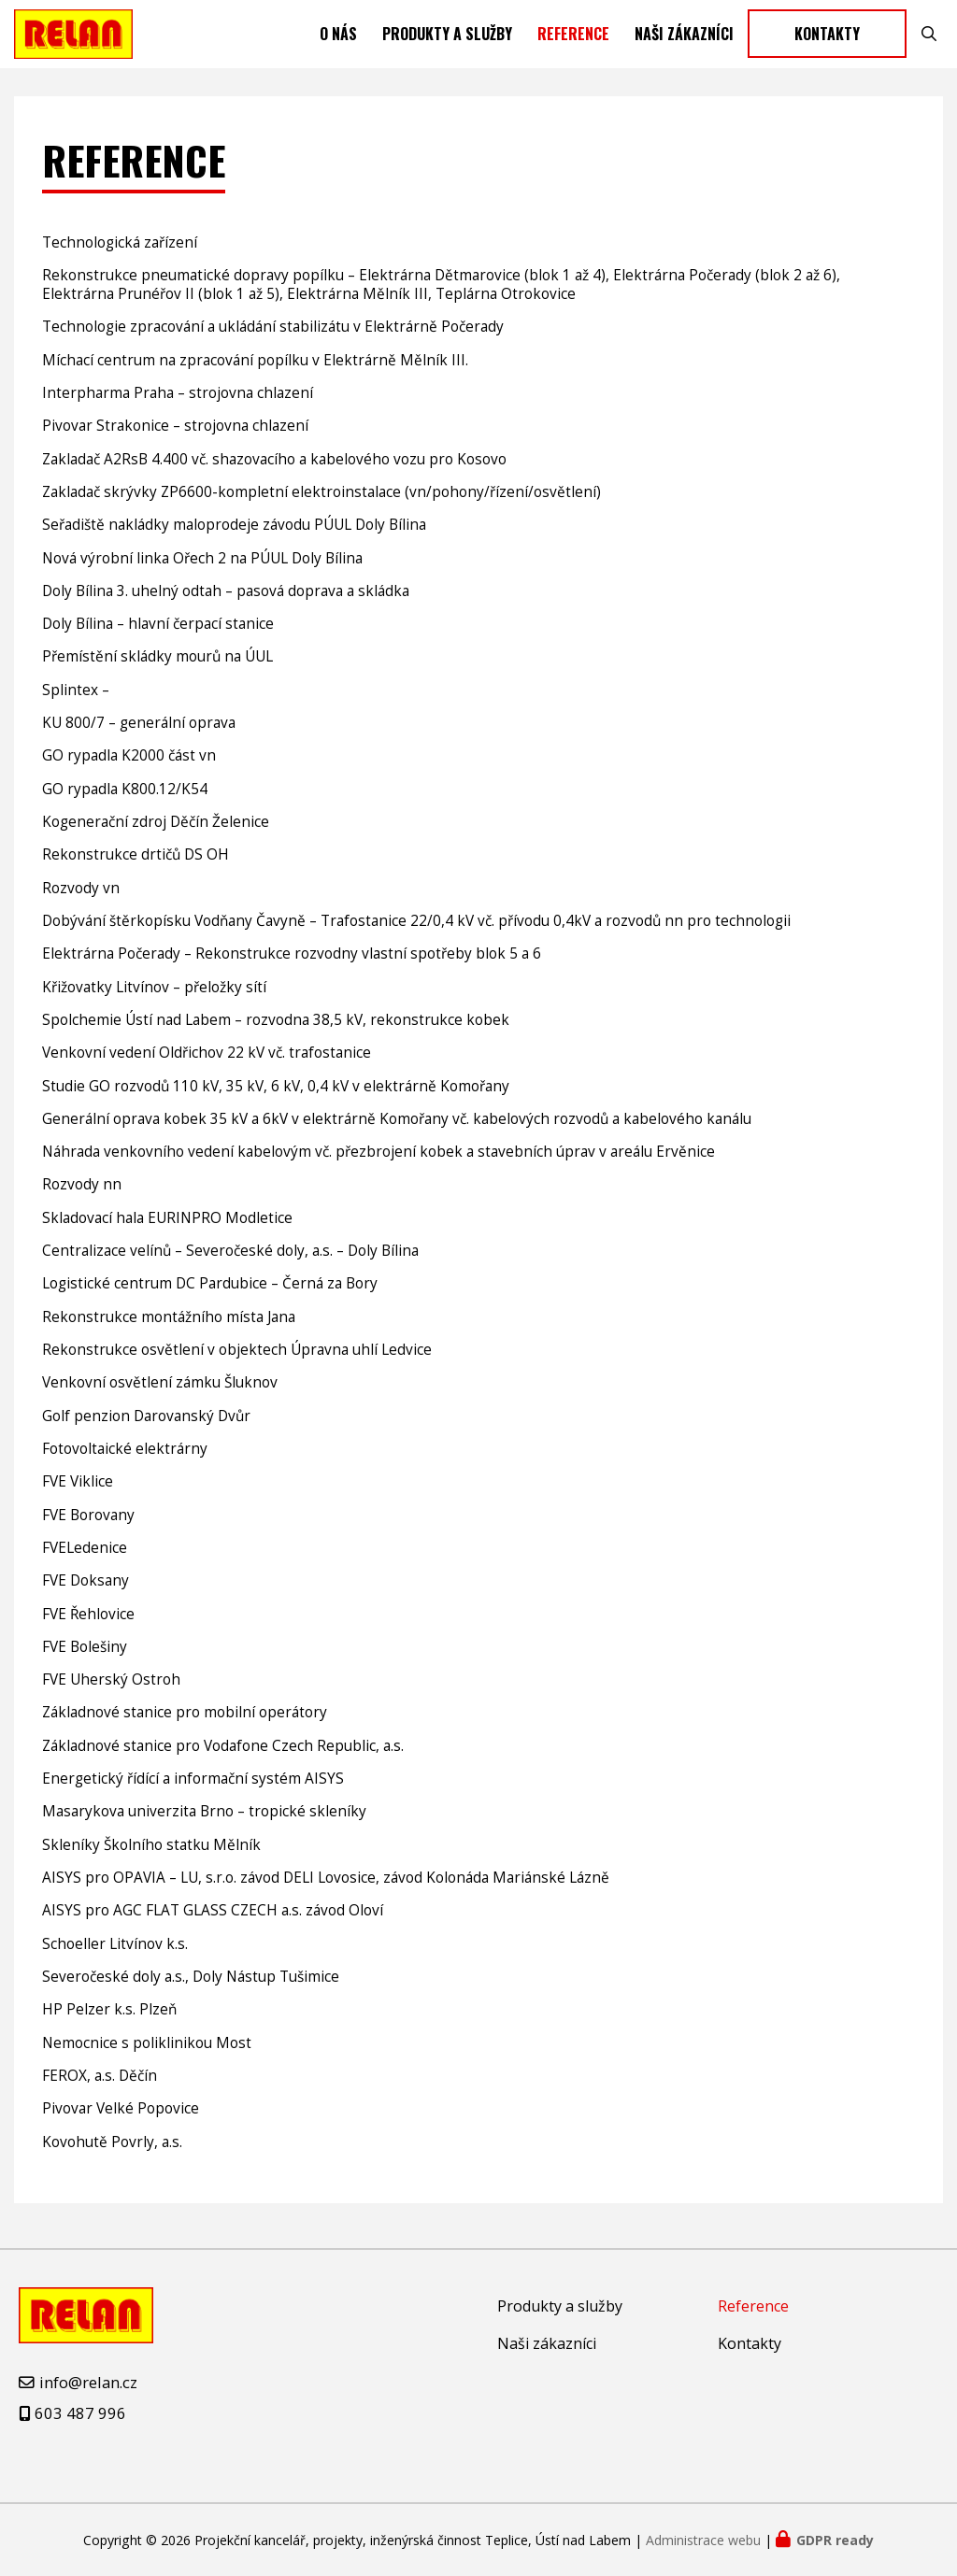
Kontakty (827, 42)
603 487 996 (80, 2413)
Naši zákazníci (684, 42)
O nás (338, 42)
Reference (573, 42)
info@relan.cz (88, 2382)
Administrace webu (703, 2540)
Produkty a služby (447, 42)
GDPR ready (835, 2540)
